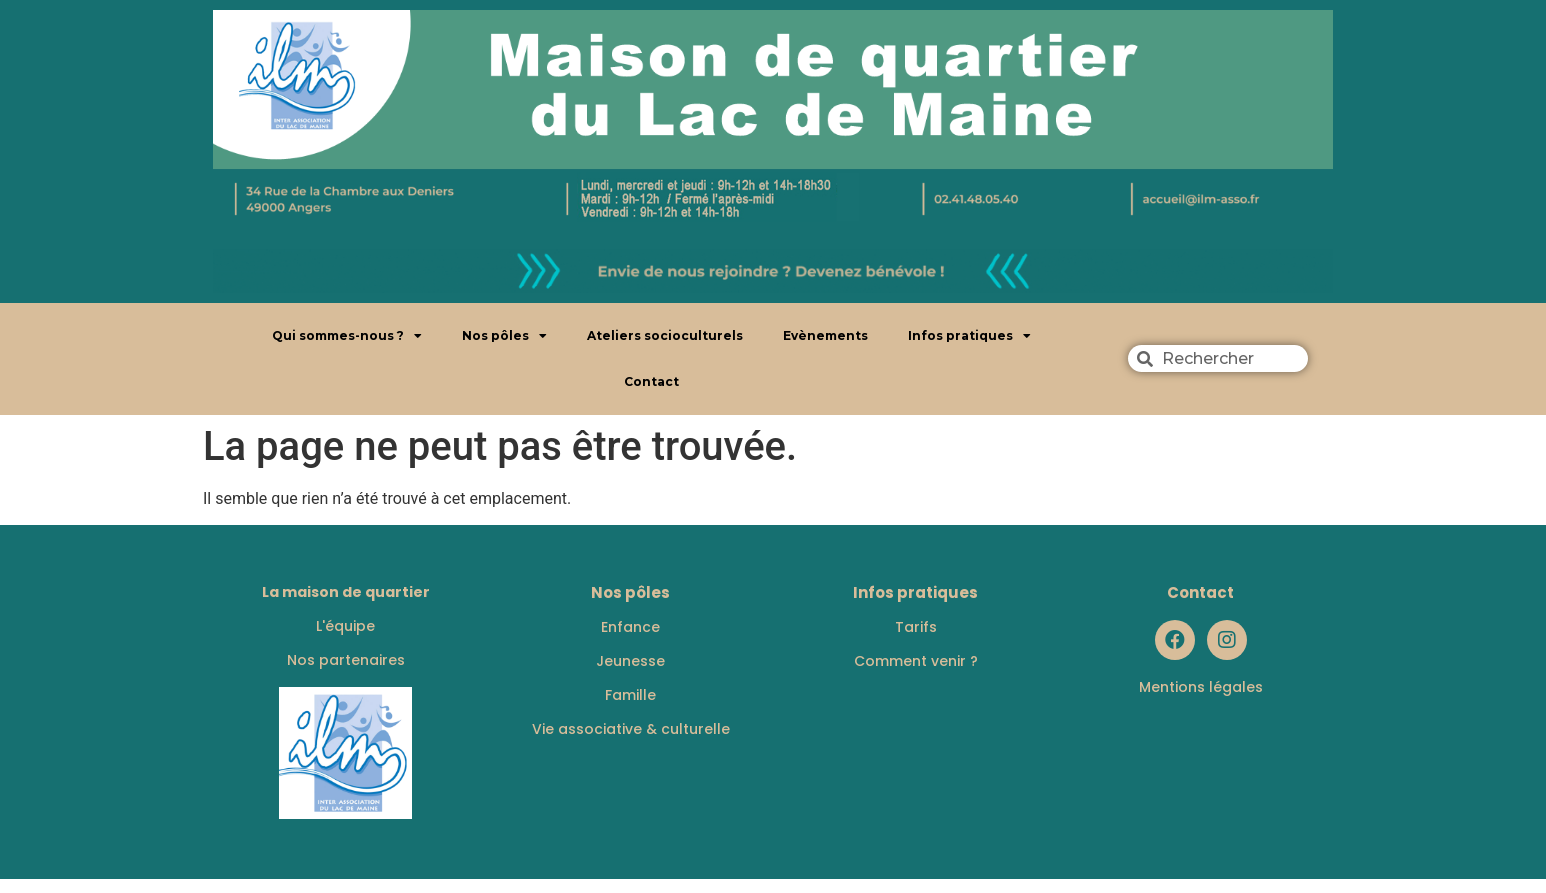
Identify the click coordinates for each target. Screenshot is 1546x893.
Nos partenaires (346, 660)
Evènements (825, 335)
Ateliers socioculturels (665, 335)
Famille (630, 695)
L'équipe (345, 626)
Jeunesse (630, 661)
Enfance (630, 627)
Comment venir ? (916, 661)
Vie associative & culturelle (631, 729)
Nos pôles (504, 336)
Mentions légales (1201, 687)
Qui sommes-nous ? (347, 336)
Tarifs (916, 627)
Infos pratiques (969, 336)
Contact (651, 381)
